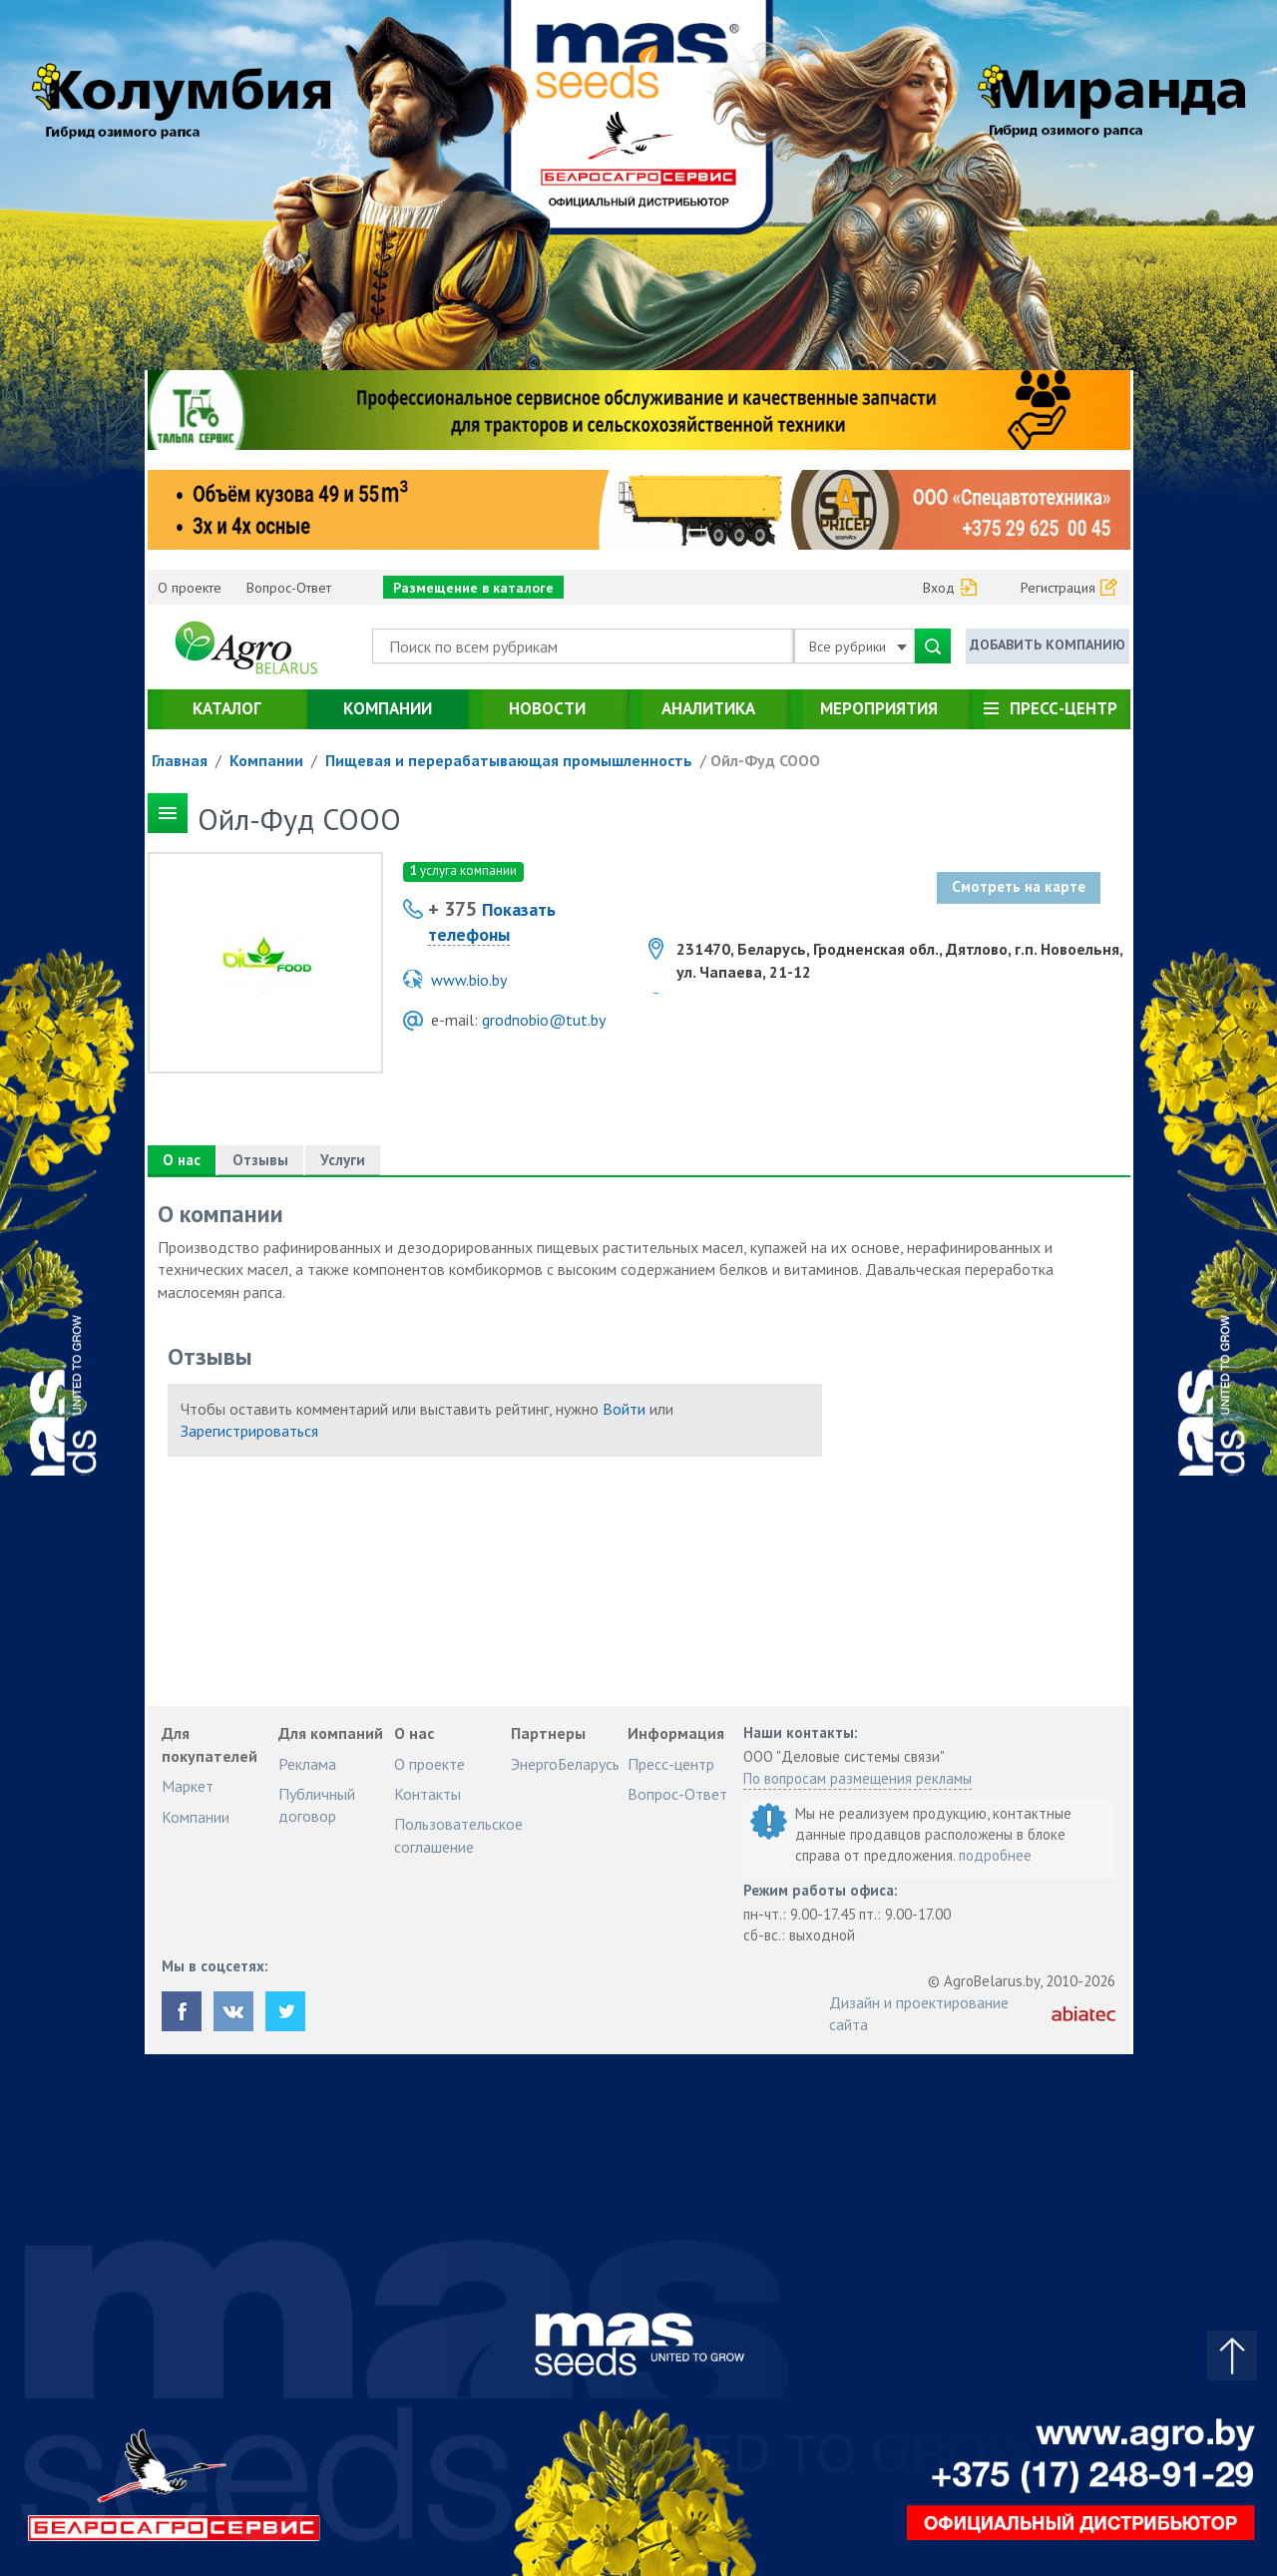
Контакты (427, 1794)
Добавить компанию (1047, 644)
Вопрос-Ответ (288, 588)
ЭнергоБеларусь (565, 1764)
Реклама (307, 1764)
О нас (182, 1159)
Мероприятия (879, 708)
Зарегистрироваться (249, 1431)
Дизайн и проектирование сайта (919, 2013)
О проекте (189, 588)
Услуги (342, 1159)
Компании (387, 708)
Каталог (227, 708)
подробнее (995, 1855)
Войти (624, 1409)
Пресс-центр (1063, 708)
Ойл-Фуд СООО (765, 760)
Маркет (187, 1786)
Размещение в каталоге (473, 588)
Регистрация (1058, 588)
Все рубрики (858, 646)
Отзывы (260, 1159)
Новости (547, 708)
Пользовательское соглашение (458, 1835)
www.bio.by (469, 980)
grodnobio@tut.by (544, 1020)
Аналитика (708, 708)
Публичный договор (316, 1805)
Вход (939, 588)
